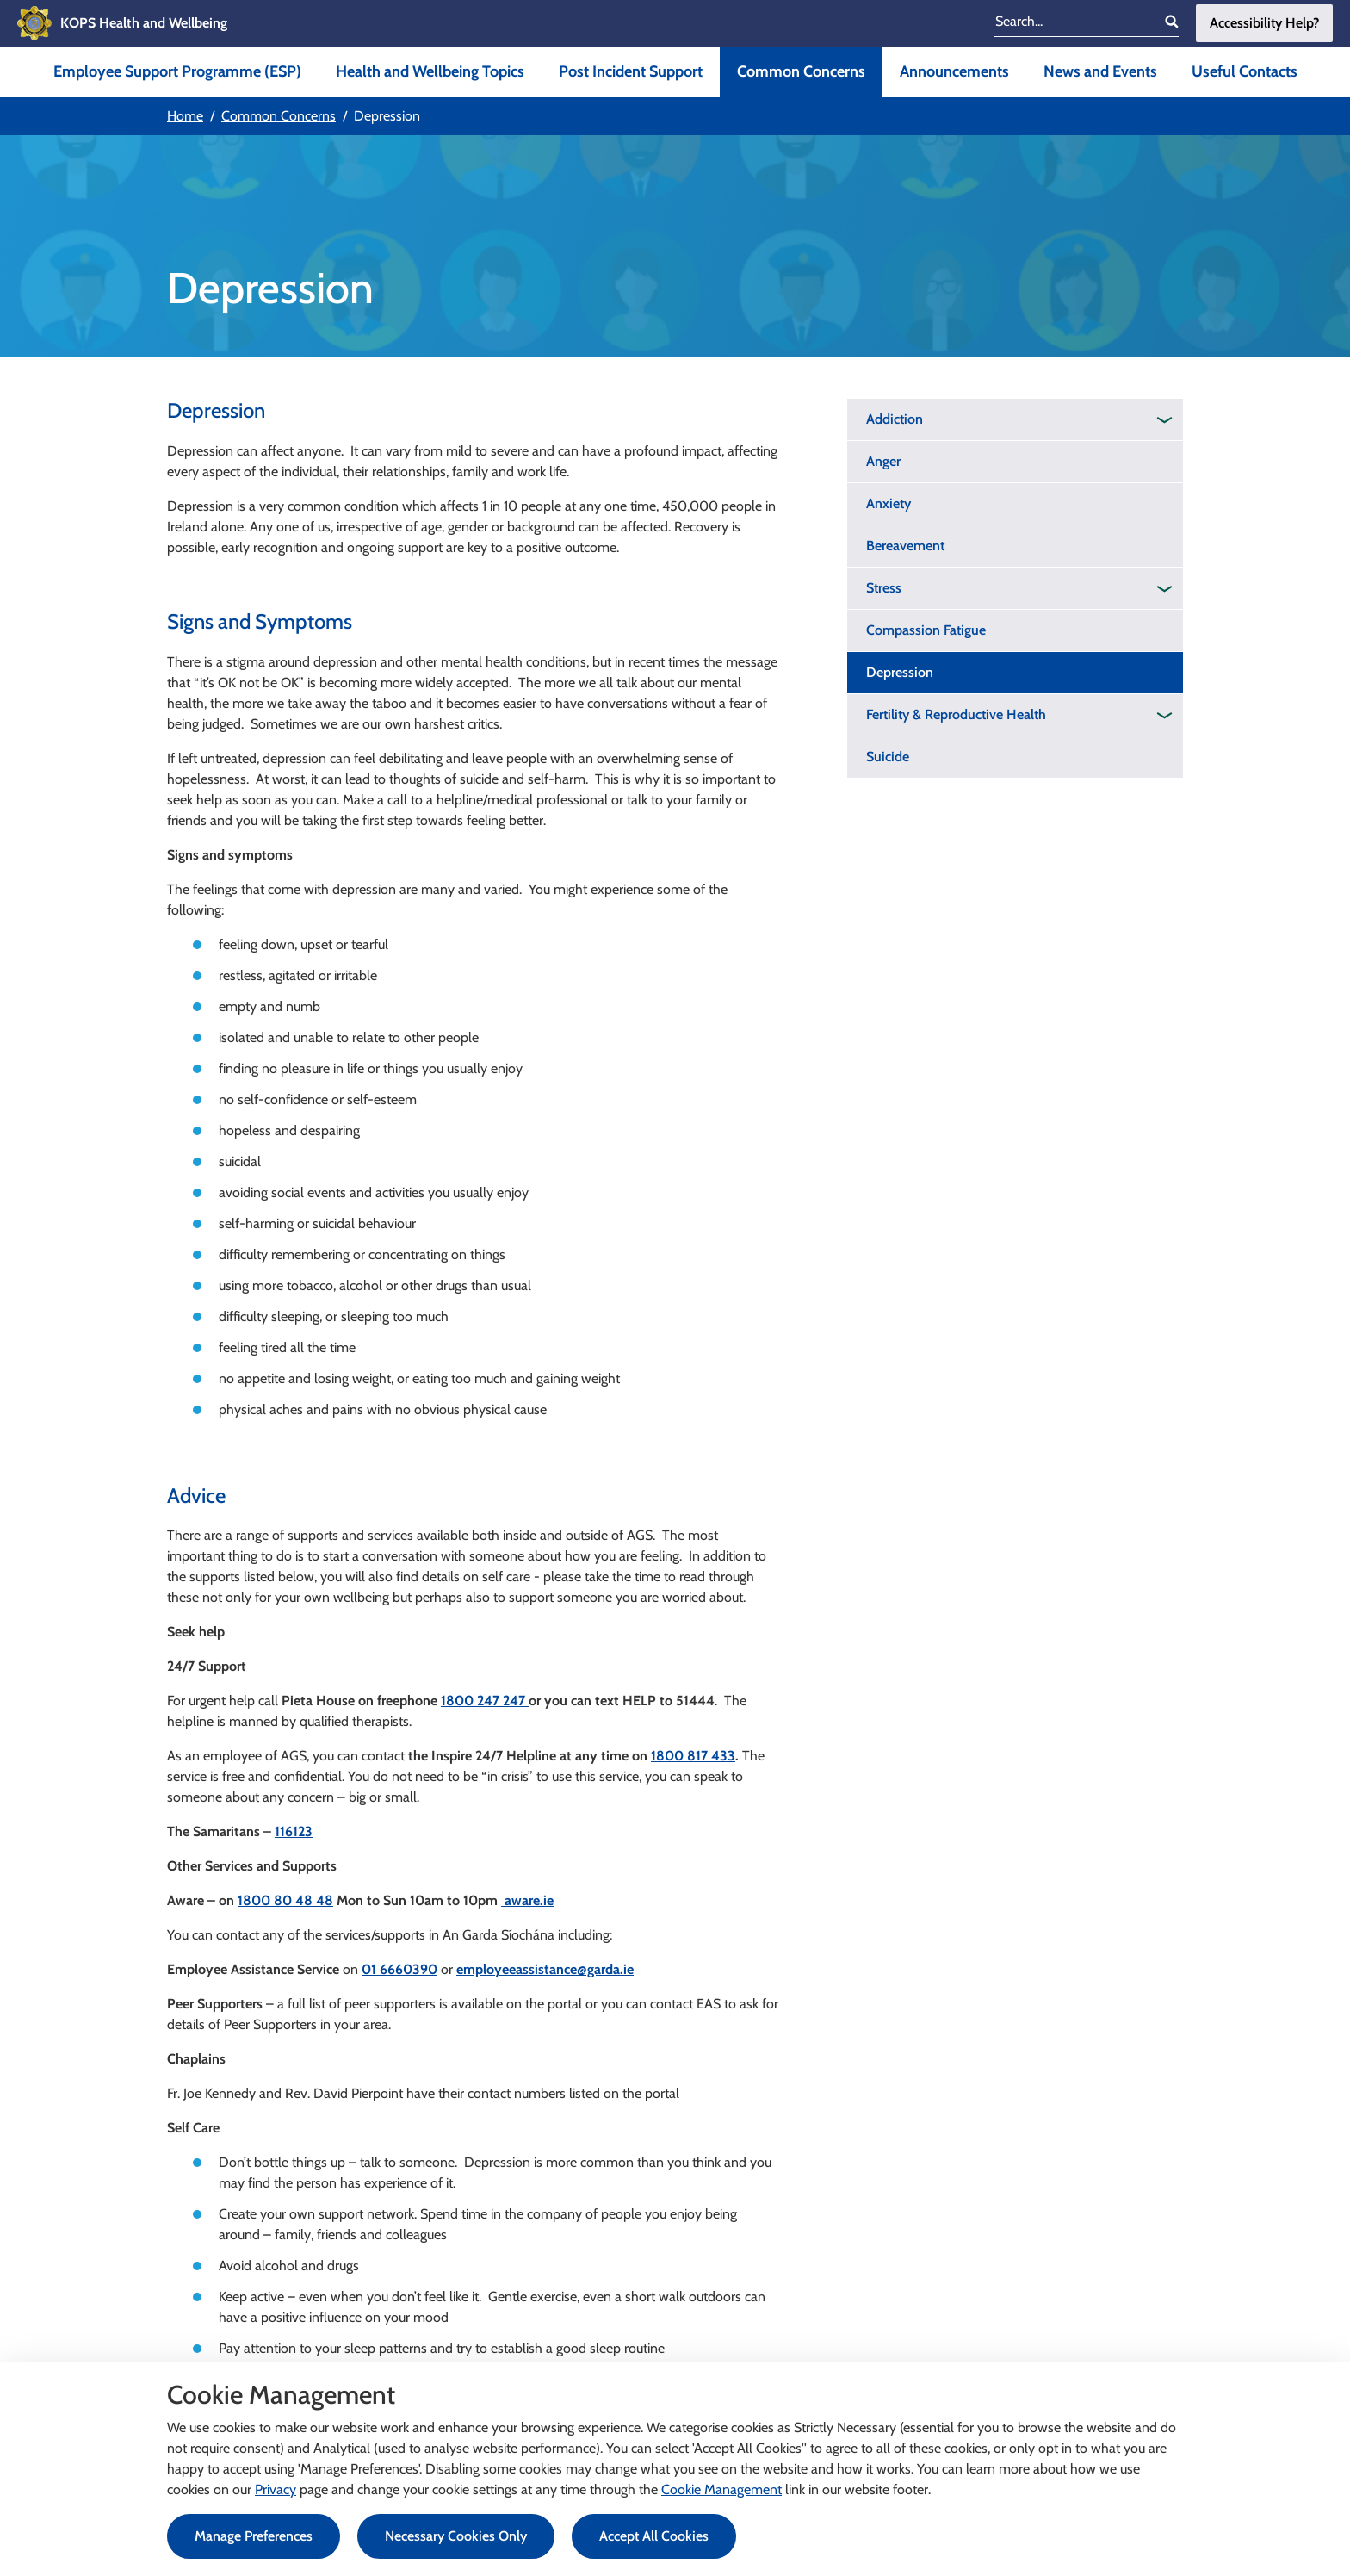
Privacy (275, 2489)
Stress (883, 588)
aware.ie (527, 1900)
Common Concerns (801, 71)
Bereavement (905, 545)
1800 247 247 (485, 1700)
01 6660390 (399, 1969)
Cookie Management (721, 2489)
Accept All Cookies (654, 2536)
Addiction (894, 419)
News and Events (1100, 71)
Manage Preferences (254, 2536)
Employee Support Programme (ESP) (177, 71)
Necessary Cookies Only (456, 2536)
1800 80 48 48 (285, 1900)
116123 (294, 1831)
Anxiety (888, 503)
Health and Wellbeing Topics (430, 71)
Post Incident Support (631, 71)
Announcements (954, 71)
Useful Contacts (1244, 71)
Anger (883, 461)
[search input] (1073, 23)
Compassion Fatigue (926, 630)
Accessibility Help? (1264, 23)
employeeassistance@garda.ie (545, 1969)
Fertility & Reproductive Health (956, 714)
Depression (899, 672)
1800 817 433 (693, 1755)
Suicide (887, 756)
